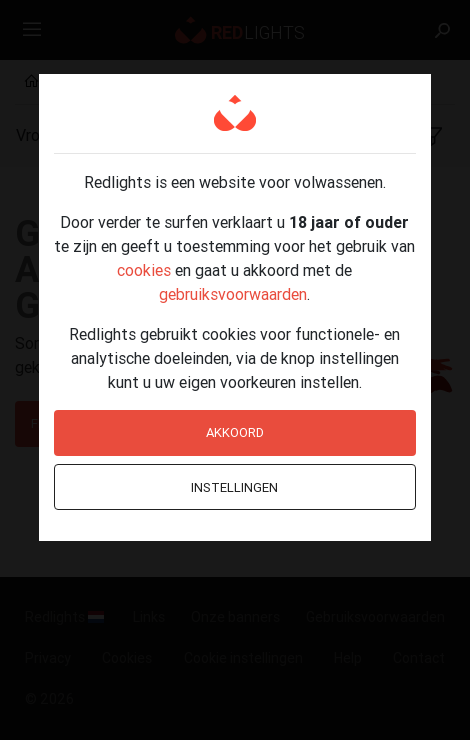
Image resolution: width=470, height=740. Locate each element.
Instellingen (234, 487)
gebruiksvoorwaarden (233, 294)
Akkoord (235, 432)
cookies (144, 270)
